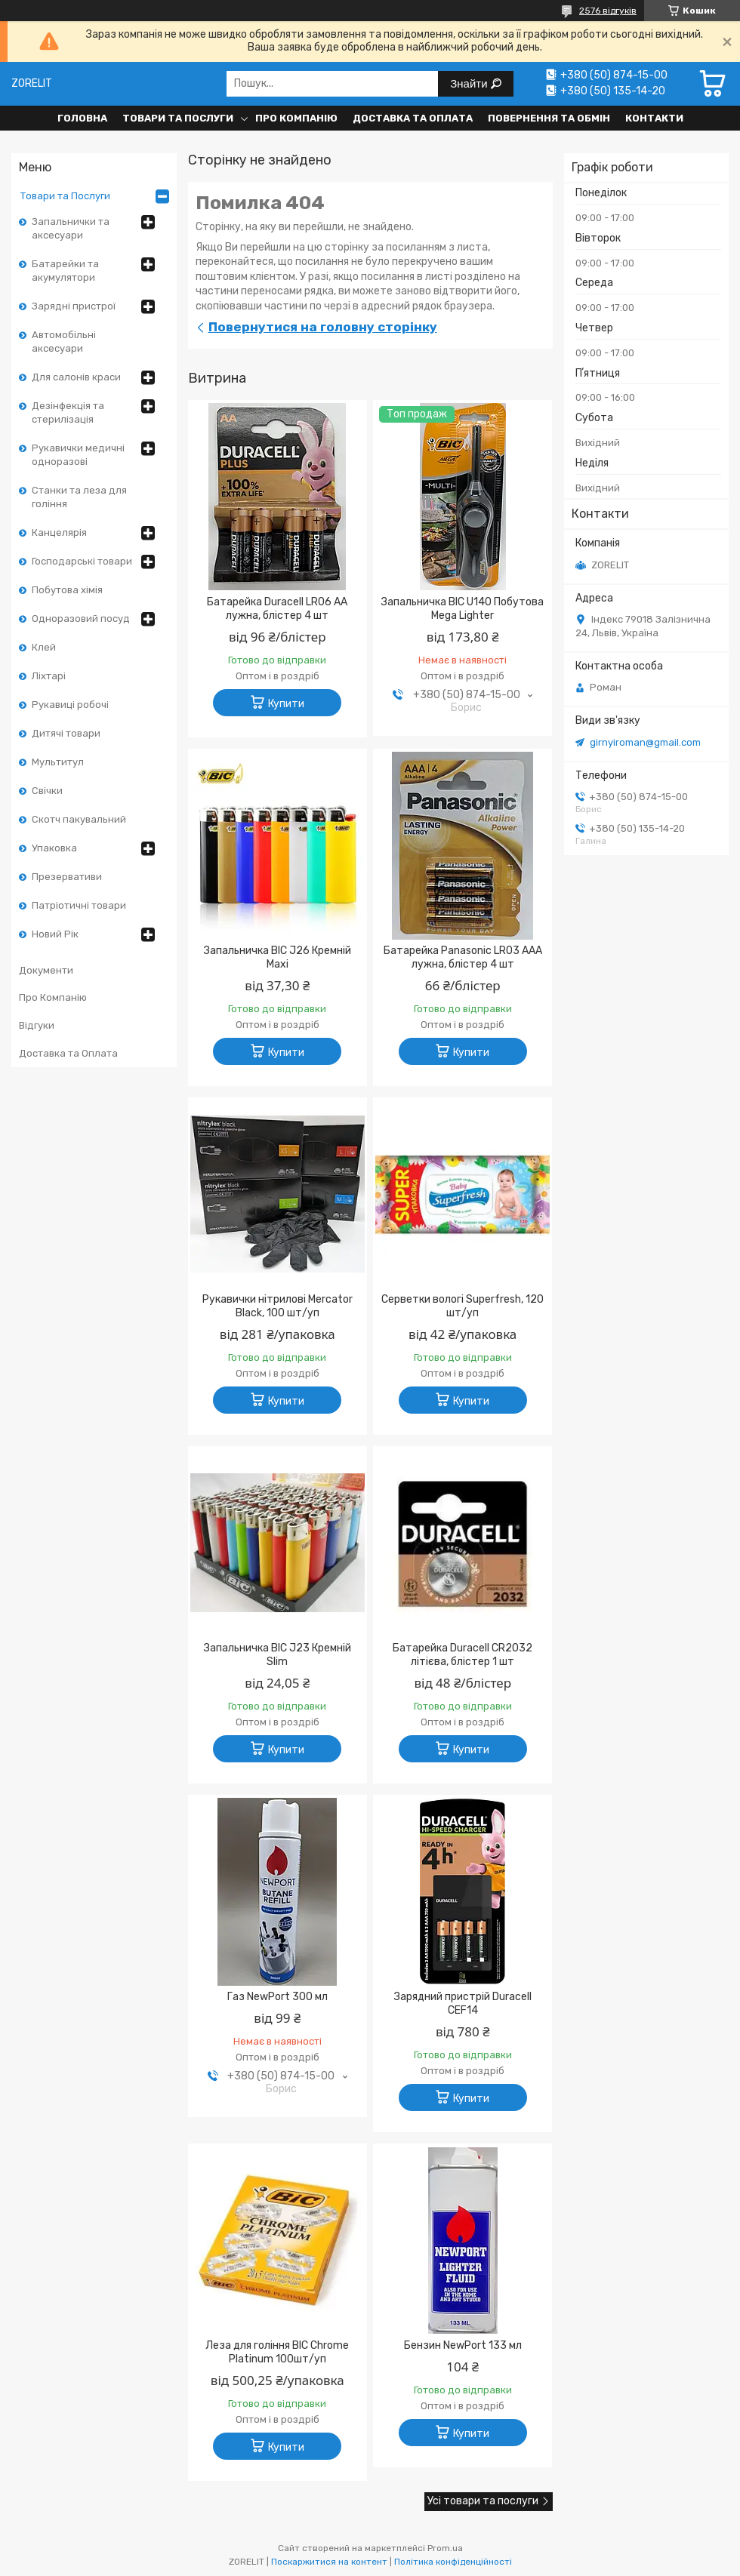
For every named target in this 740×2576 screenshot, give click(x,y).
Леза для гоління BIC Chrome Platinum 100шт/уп (277, 2352)
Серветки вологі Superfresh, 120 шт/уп (462, 1306)
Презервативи (67, 876)
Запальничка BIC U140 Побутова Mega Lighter (462, 609)
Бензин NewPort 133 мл (463, 2345)
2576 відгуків (608, 10)
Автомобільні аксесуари (64, 341)
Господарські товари (82, 561)
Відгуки (36, 1025)
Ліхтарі (49, 676)
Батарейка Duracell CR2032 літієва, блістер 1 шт (462, 1655)
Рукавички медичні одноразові (78, 454)
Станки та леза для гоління (79, 497)
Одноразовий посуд (81, 618)
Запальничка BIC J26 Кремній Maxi (277, 957)
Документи (46, 970)
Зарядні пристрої (74, 306)
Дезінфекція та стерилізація (68, 412)
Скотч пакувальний (79, 819)
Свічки (47, 790)
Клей (44, 647)
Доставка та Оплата (413, 118)
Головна (82, 118)
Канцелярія (59, 532)
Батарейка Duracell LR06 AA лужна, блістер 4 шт (277, 609)
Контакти (654, 118)
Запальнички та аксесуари (70, 228)
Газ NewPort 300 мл (277, 1996)
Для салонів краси (76, 377)
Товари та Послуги (177, 118)
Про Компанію (296, 118)
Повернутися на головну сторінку (322, 326)
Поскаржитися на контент (329, 2561)
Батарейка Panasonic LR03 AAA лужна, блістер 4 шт (463, 957)
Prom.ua (445, 2548)
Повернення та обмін (549, 118)
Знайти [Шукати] (470, 83)
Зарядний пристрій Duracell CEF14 (463, 2003)
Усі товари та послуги (482, 2500)
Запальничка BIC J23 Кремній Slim (277, 1655)
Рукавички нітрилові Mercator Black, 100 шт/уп (277, 1306)
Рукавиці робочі (70, 704)
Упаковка (54, 848)
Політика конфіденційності (453, 2561)
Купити (286, 703)
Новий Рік (55, 934)
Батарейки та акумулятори (65, 270)
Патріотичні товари (79, 905)
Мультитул (58, 762)
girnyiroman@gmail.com (645, 742)
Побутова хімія (67, 590)
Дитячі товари (66, 733)
